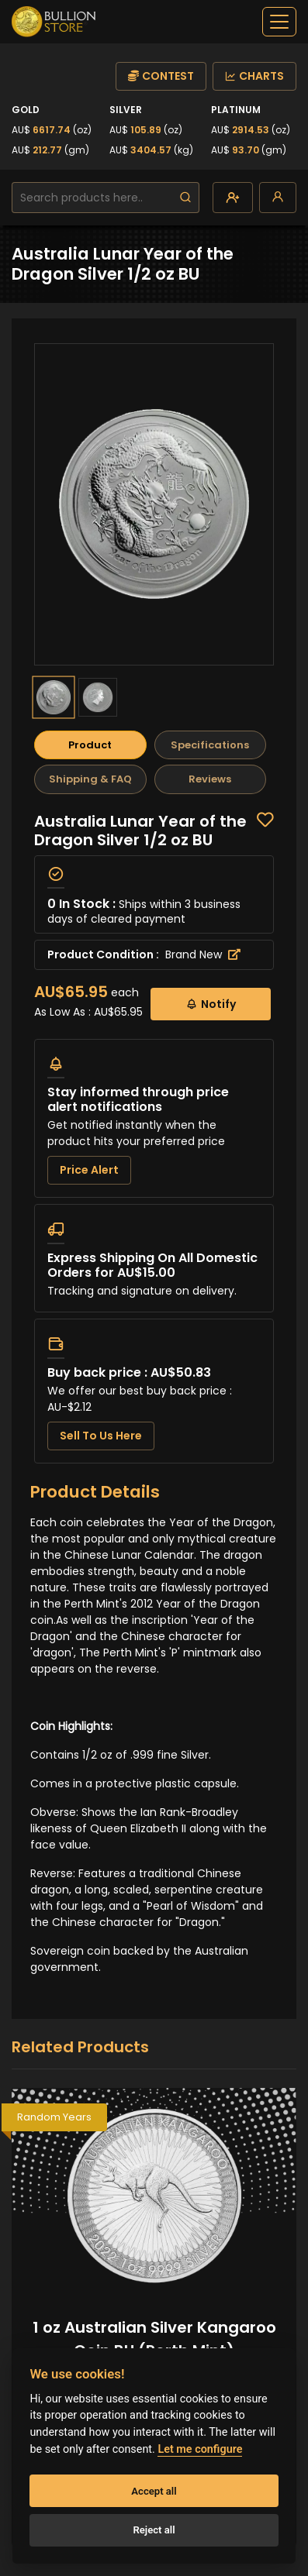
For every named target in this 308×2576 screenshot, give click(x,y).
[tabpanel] (154, 1137)
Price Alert (89, 1170)
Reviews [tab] (210, 779)
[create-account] (233, 197)
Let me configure (199, 2449)
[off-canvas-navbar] (279, 21)
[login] (277, 197)
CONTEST (161, 76)
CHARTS (254, 76)
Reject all (154, 2530)
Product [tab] (90, 745)
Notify (210, 1004)
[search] (185, 197)
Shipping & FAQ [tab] (90, 779)
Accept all (153, 2491)
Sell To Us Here (101, 1435)
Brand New (203, 954)
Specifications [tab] (210, 745)
